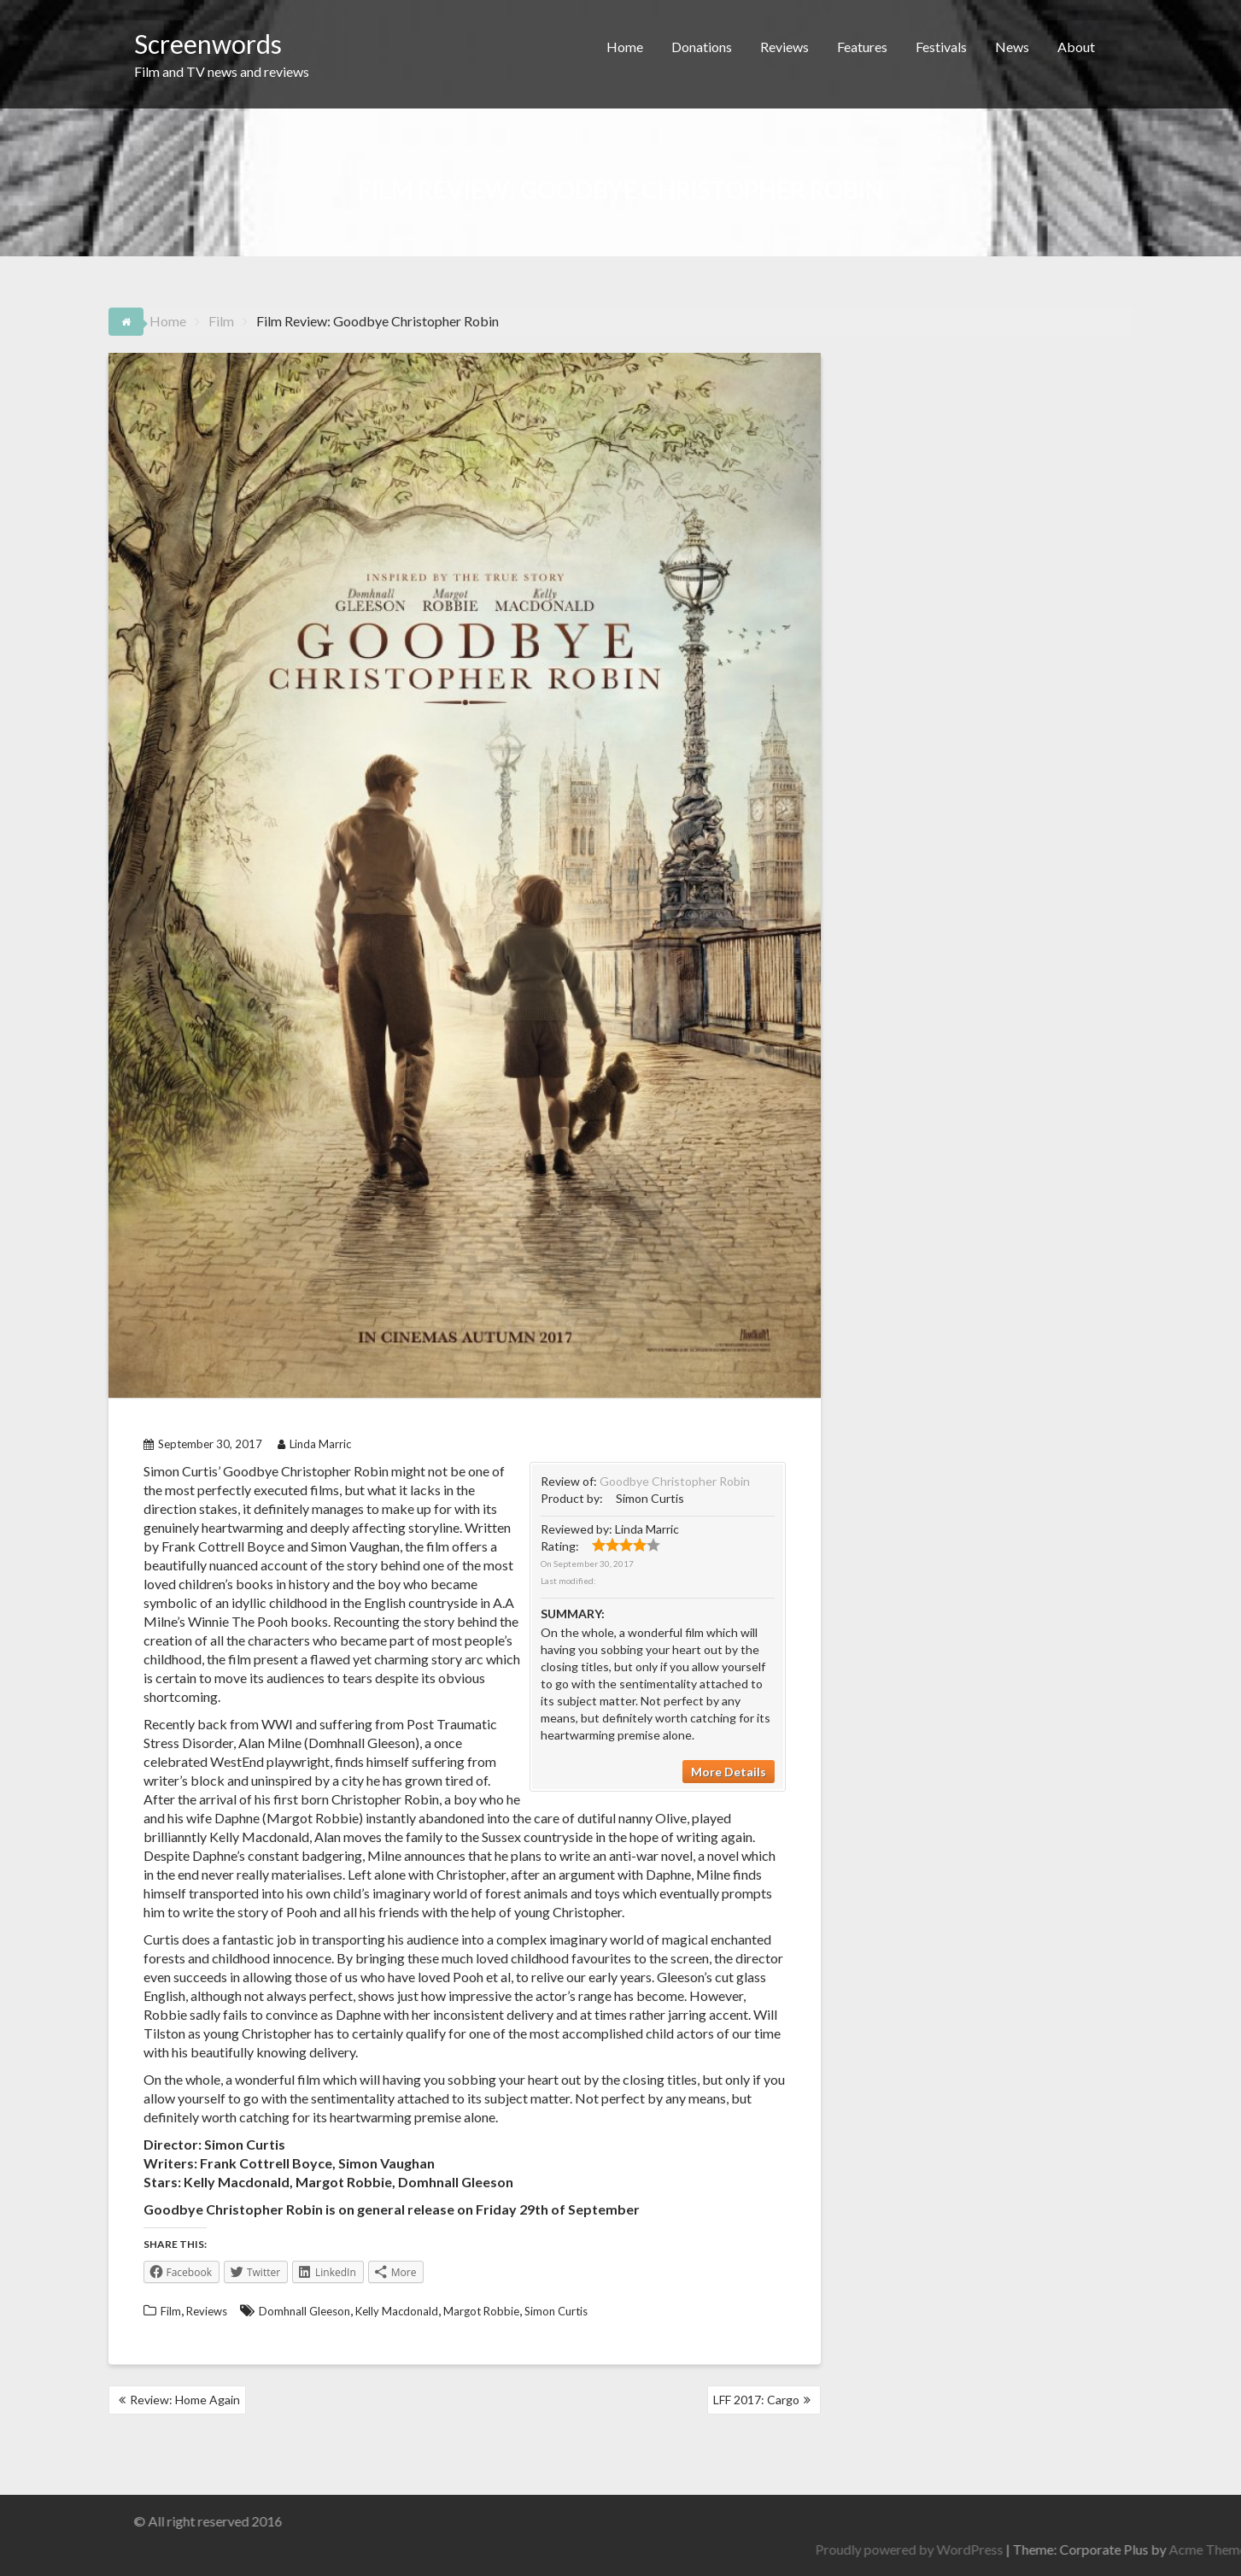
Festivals (941, 46)
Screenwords (208, 43)
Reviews (784, 46)
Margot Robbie (481, 2311)
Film (171, 2311)
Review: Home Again (185, 2399)
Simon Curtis (556, 2311)
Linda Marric (314, 1444)
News (1012, 46)
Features (862, 46)
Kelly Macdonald (396, 2311)
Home (624, 46)
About (1076, 46)
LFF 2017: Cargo (756, 2399)
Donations (701, 46)
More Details (728, 1771)
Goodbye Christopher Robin (675, 1481)
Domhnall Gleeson (304, 2311)
